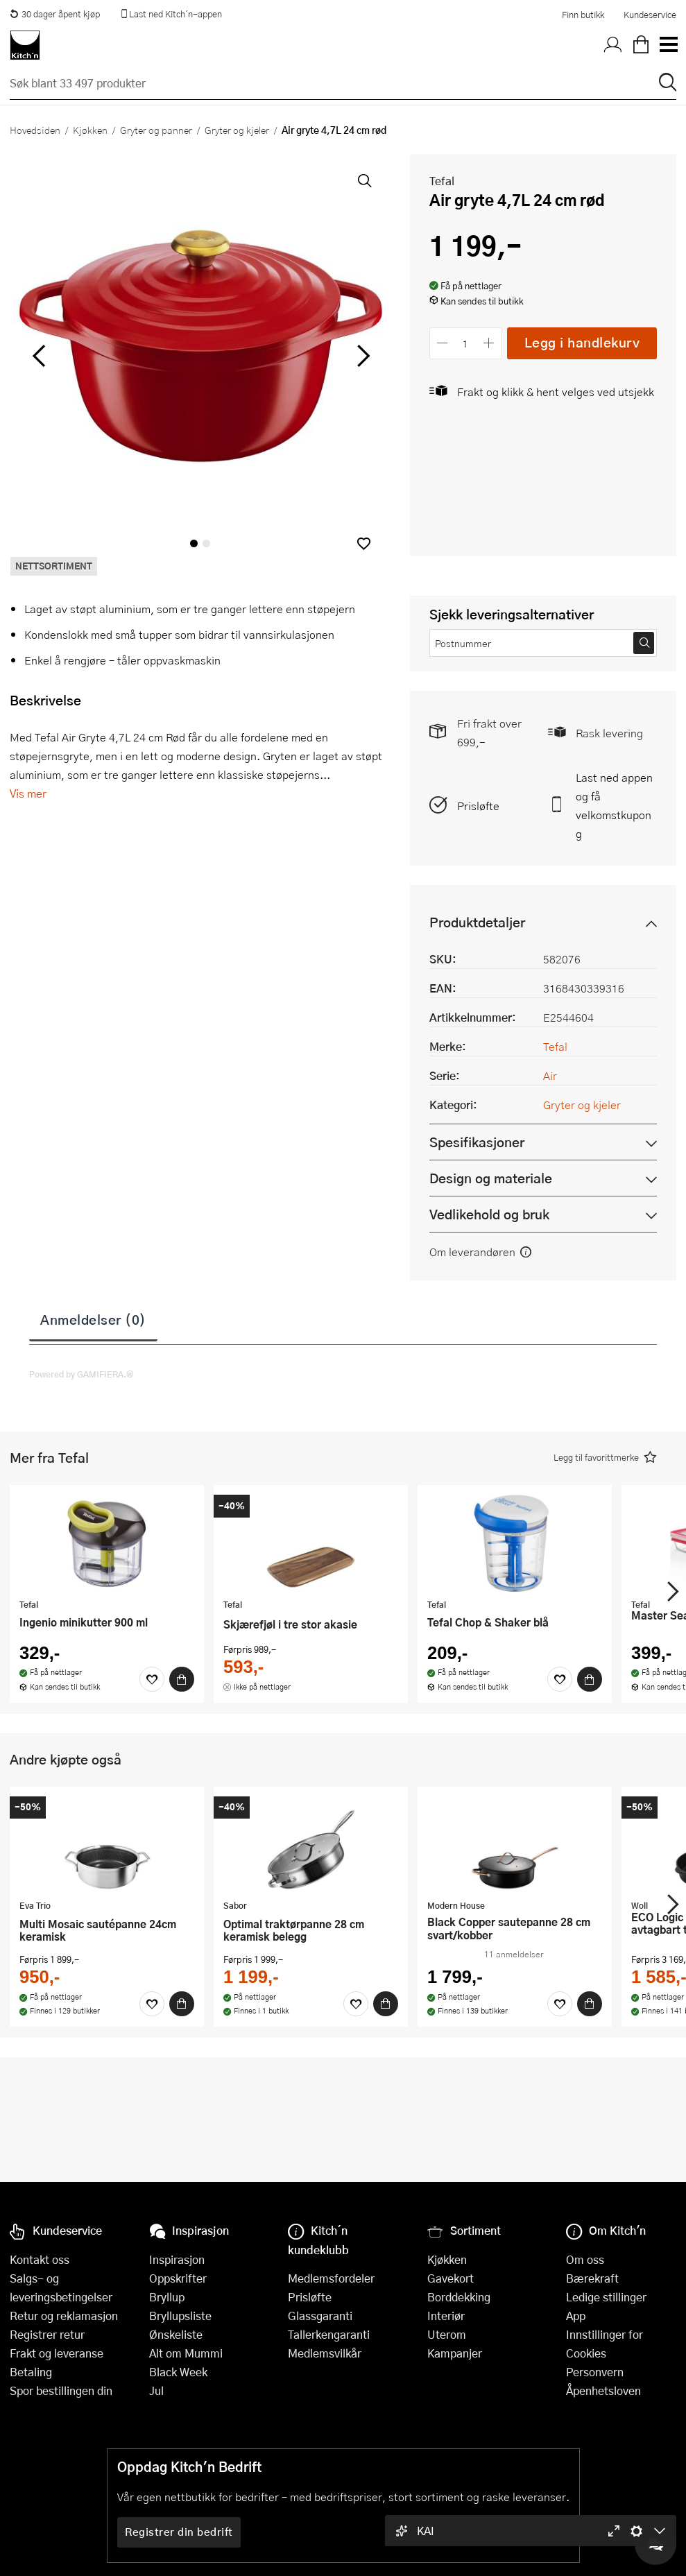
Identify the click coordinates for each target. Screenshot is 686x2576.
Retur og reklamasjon (64, 2316)
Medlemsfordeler (331, 2278)
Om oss (585, 2259)
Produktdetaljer (477, 922)
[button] (363, 543)
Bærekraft (592, 2278)
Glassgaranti (320, 2316)
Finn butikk (583, 14)
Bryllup (167, 2297)
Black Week (178, 2372)
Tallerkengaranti (329, 2334)
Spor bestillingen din (61, 2390)
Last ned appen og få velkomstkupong (614, 805)
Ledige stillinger (606, 2297)
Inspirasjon (177, 2259)
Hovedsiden (35, 130)
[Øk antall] (488, 343)
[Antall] (465, 343)
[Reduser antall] (443, 343)
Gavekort (450, 2278)
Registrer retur (47, 2334)
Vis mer (28, 793)
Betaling (31, 2372)
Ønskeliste (176, 2334)
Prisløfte (478, 806)
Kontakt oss (39, 2259)
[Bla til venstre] (38, 356)
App (575, 2316)
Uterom (446, 2334)
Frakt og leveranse (56, 2353)
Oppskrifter (178, 2278)
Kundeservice (650, 14)
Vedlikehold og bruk (489, 1214)
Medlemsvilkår (324, 2353)
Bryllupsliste (180, 2316)
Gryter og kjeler (237, 130)
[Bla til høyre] (361, 356)
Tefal (441, 181)
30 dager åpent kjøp (55, 14)
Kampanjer (454, 2353)
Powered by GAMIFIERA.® (81, 1374)
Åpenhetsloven (603, 2390)
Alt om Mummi (186, 2353)
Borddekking (458, 2297)
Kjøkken (90, 130)
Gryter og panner (156, 130)
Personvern (595, 2372)
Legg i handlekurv (582, 342)
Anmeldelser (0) (93, 1319)
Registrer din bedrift (179, 2531)
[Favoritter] (151, 1679)
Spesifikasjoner (476, 1142)
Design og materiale (490, 1178)
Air (550, 1075)
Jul (156, 2390)
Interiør (446, 2316)
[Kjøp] (181, 1679)
